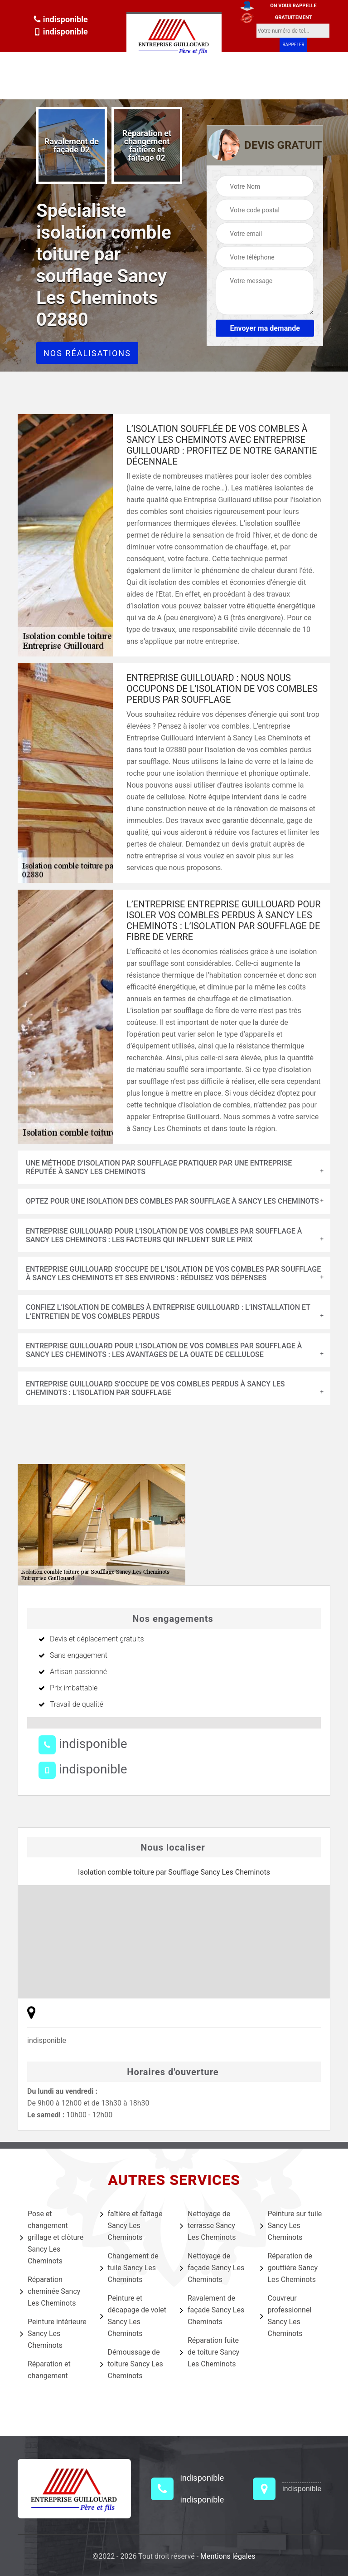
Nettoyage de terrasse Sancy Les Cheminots (208, 2225)
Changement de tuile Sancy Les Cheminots (129, 2268)
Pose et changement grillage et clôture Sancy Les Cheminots (51, 2237)
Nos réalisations (87, 353)
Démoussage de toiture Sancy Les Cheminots (131, 2364)
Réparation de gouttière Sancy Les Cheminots (289, 2268)
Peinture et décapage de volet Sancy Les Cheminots (133, 2316)
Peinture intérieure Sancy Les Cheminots (53, 2333)
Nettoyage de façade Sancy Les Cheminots (212, 2268)
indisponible (60, 19)
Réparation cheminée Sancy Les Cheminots (50, 2291)
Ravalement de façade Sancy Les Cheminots (212, 2310)
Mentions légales (227, 2556)
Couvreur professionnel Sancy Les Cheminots (286, 2316)
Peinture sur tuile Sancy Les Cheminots (291, 2225)
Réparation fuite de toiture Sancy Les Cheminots (209, 2352)
